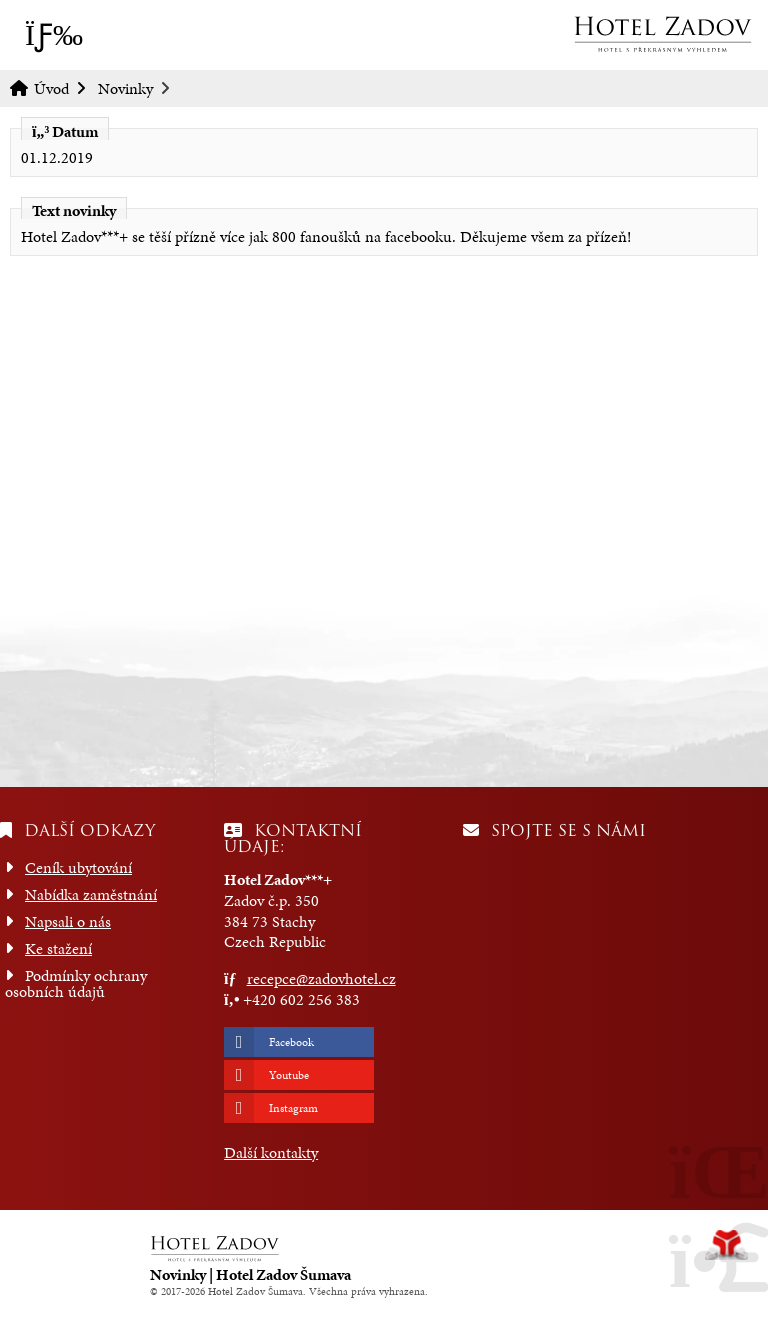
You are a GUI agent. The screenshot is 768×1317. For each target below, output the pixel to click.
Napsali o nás (68, 921)
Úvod (663, 34)
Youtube (289, 1075)
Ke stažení (58, 948)
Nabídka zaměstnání (91, 894)
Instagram (293, 1108)
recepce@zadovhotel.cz (321, 978)
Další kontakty (271, 1152)
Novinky (125, 88)
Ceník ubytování (78, 867)
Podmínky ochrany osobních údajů (76, 983)
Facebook (291, 1042)
